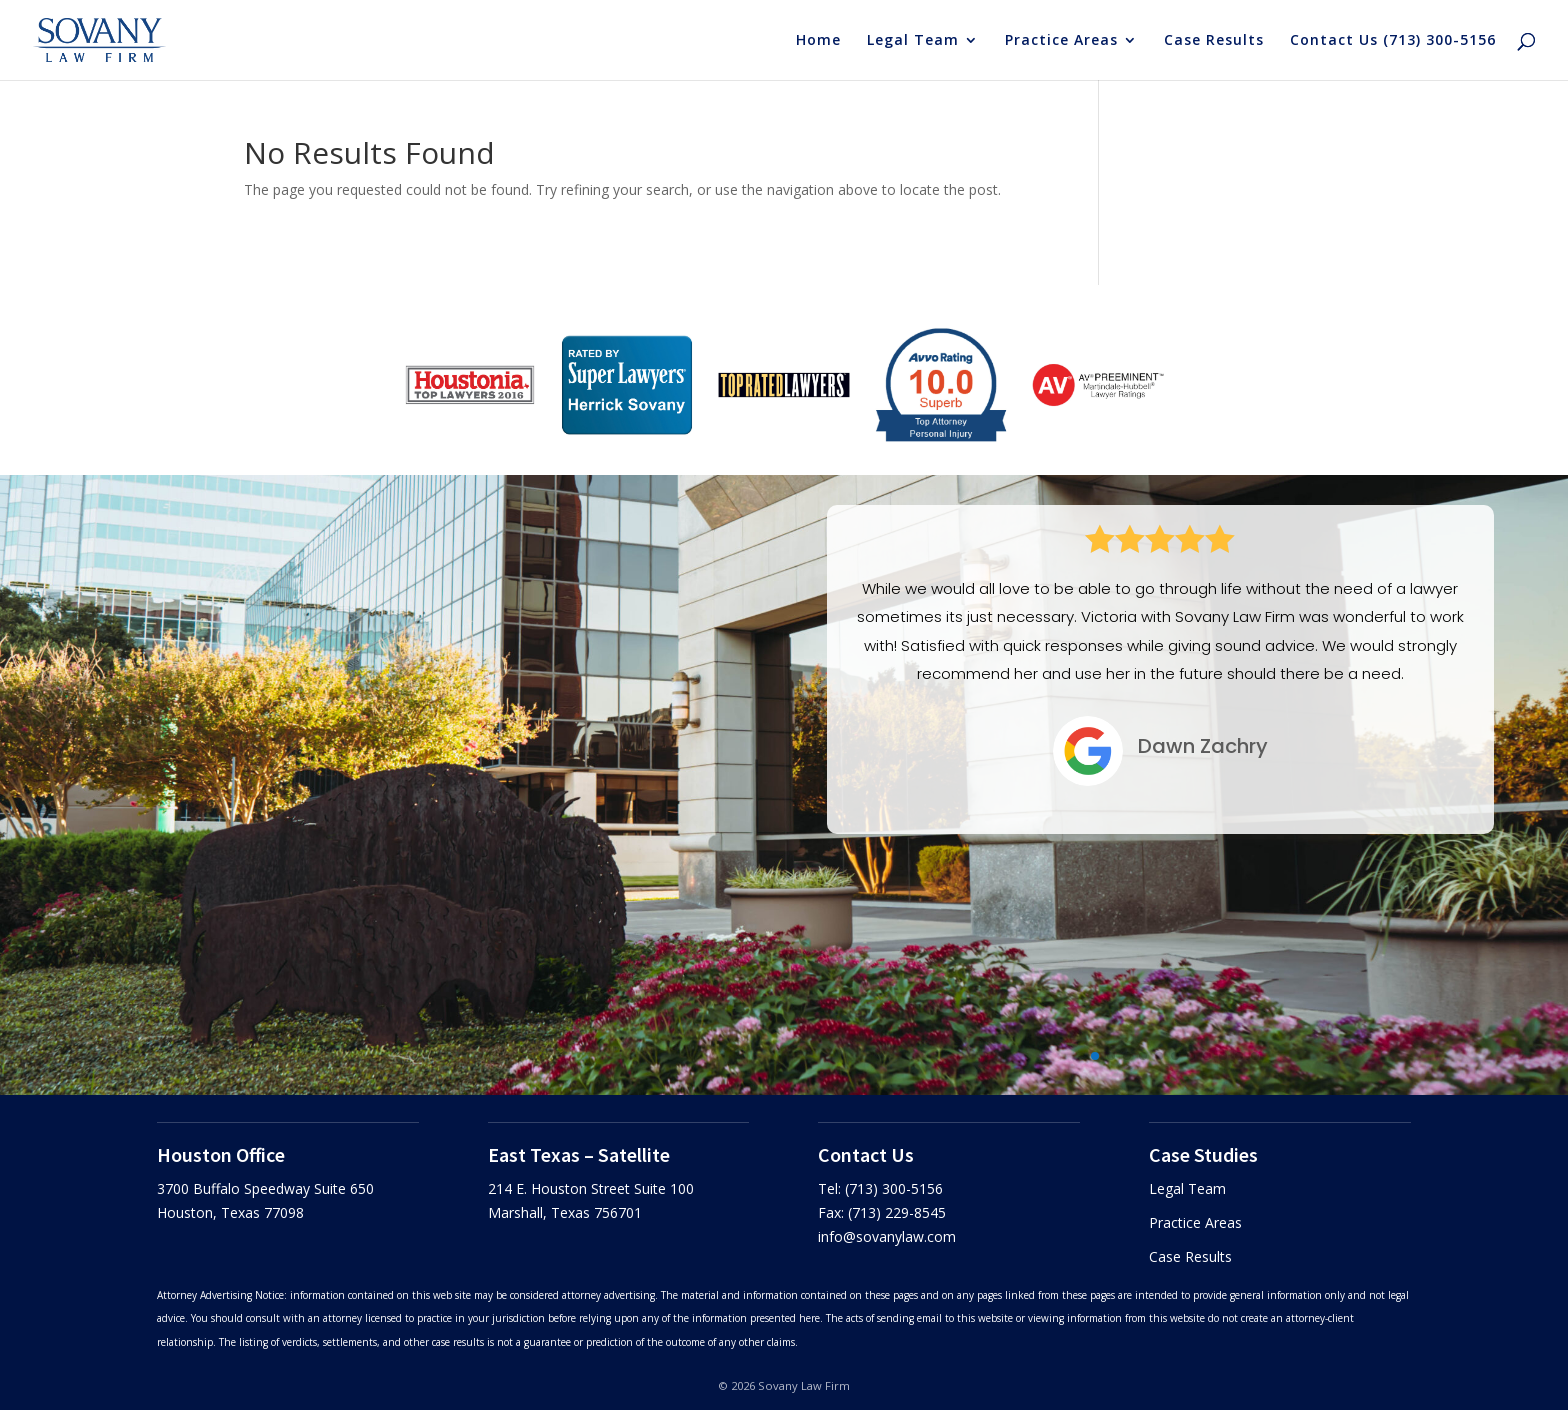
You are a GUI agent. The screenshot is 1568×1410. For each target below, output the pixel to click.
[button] (1095, 1056)
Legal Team (913, 41)
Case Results (1214, 41)
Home (818, 41)
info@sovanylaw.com (887, 1236)
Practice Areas (1061, 41)
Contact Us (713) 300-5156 (1393, 41)
